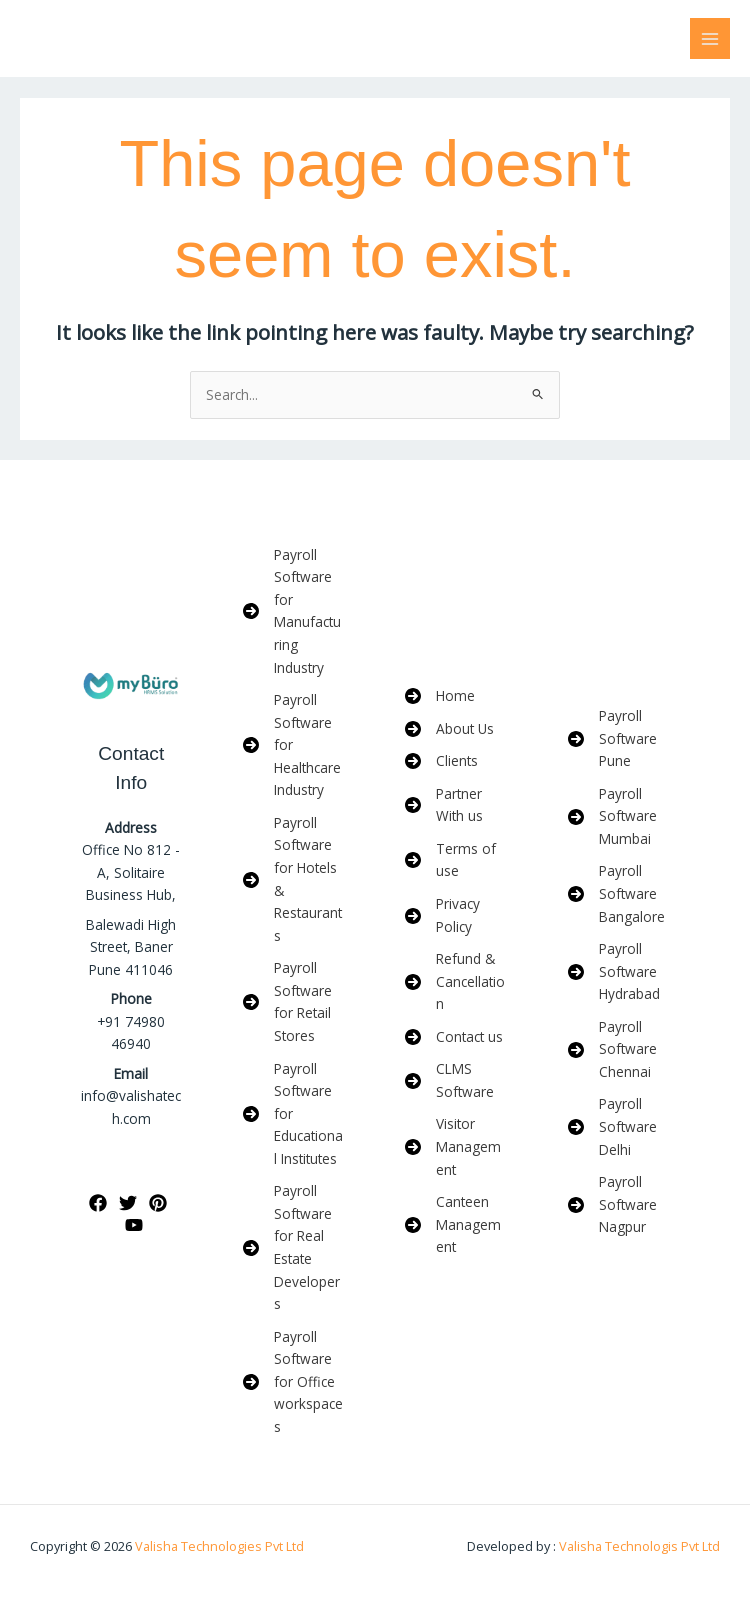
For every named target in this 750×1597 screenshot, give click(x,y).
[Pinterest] (158, 1203)
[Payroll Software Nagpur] (619, 1205)
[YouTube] (134, 1225)
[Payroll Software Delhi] (619, 1127)
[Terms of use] (456, 860)
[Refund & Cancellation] (456, 982)
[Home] (440, 696)
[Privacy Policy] (456, 915)
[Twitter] (128, 1203)
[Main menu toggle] (710, 38)
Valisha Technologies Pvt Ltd (219, 1546)
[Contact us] (454, 1037)
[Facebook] (98, 1203)
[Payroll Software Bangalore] (619, 894)
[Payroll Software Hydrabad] (619, 972)
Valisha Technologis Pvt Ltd (638, 1546)
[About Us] (449, 729)
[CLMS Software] (456, 1080)
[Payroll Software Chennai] (619, 1050)
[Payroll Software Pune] (619, 739)
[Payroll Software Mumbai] (619, 817)
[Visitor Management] (456, 1147)
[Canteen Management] (456, 1225)
